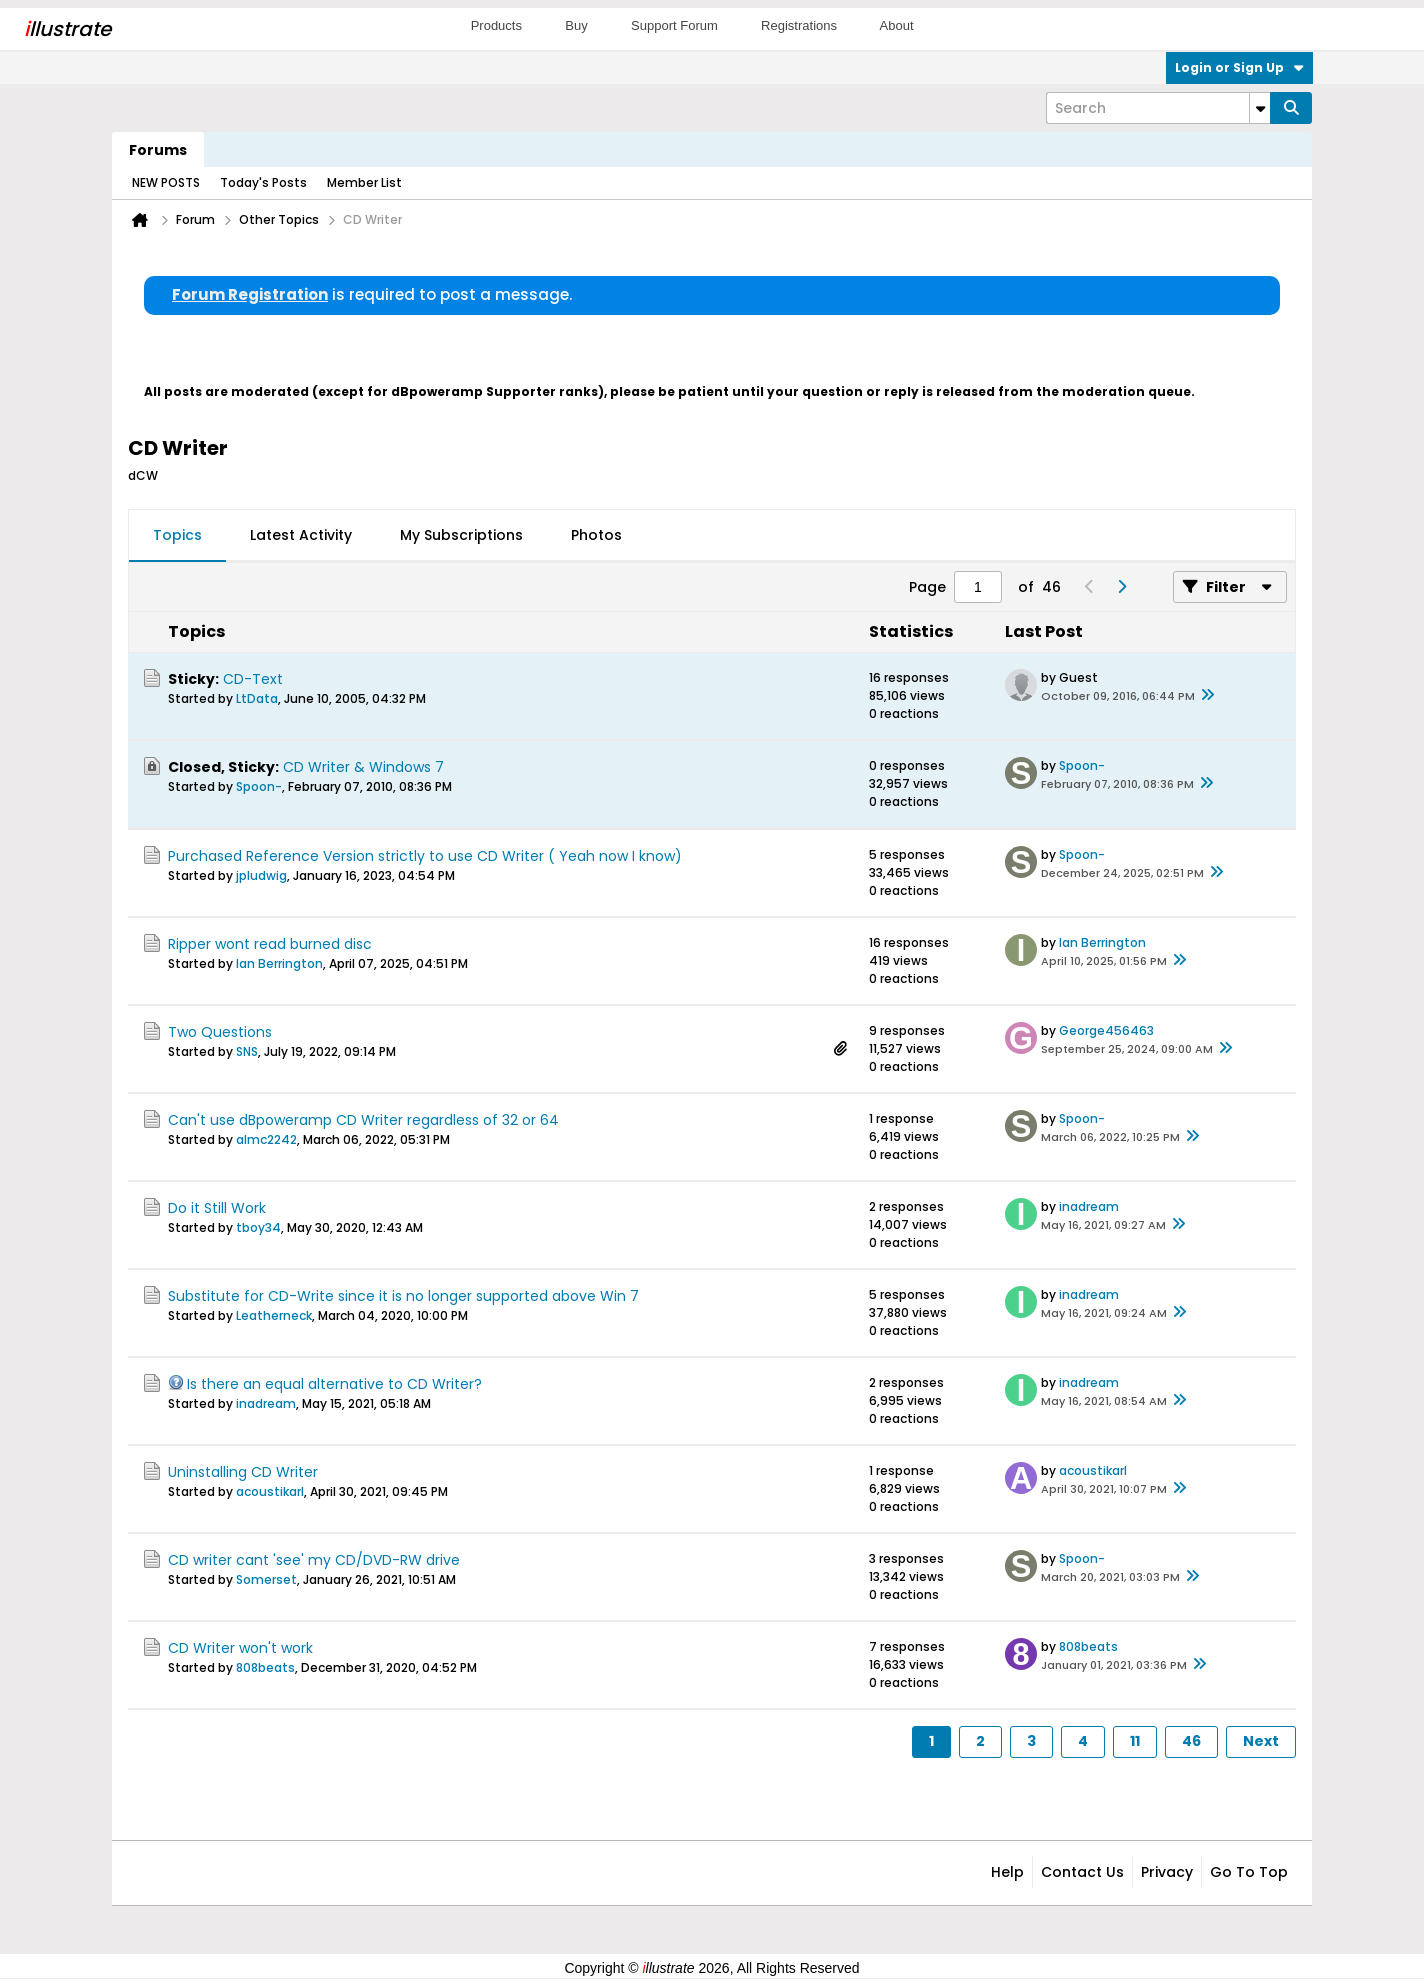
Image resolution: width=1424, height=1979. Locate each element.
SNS (247, 1051)
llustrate (67, 29)
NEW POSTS (166, 182)
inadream (1089, 1206)
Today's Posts (263, 182)
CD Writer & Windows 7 (363, 767)
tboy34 (258, 1227)
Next (1261, 1741)
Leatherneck (274, 1315)
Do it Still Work (217, 1208)
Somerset (266, 1579)
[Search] (1158, 108)
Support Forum (674, 25)
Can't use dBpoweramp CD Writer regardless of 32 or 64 (363, 1120)
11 (1135, 1741)
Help (1007, 1872)
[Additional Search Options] (1260, 108)
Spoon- (259, 786)
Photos (596, 535)
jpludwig (261, 875)
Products (496, 25)
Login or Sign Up (1239, 67)
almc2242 (266, 1139)
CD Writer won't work (240, 1648)
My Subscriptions (461, 535)
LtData (257, 698)
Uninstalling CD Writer (243, 1472)
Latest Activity (301, 535)
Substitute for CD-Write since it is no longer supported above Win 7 (403, 1296)
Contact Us (1082, 1872)
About (897, 25)
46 (1191, 1741)
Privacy (1167, 1872)
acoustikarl (270, 1491)
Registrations (799, 25)
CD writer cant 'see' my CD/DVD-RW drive (314, 1560)
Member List (364, 182)
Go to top (1249, 1872)
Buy (576, 25)
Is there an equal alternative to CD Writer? (334, 1384)
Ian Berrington (279, 963)
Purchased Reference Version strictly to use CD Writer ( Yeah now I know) (425, 856)
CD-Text (253, 679)
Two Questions (220, 1032)
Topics (177, 535)
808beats (265, 1667)
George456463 (1106, 1030)
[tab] (177, 536)
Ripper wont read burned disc (270, 944)
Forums (158, 150)
